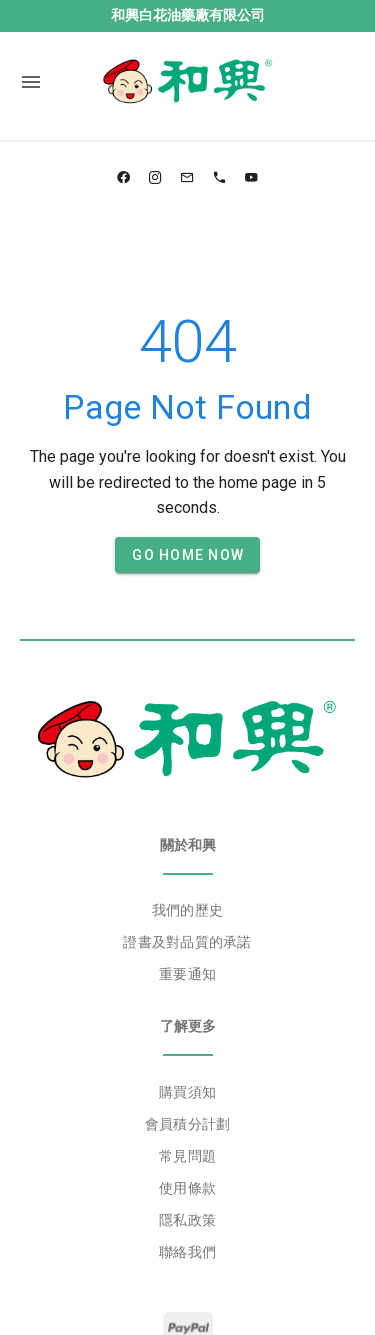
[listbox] (187, 943)
